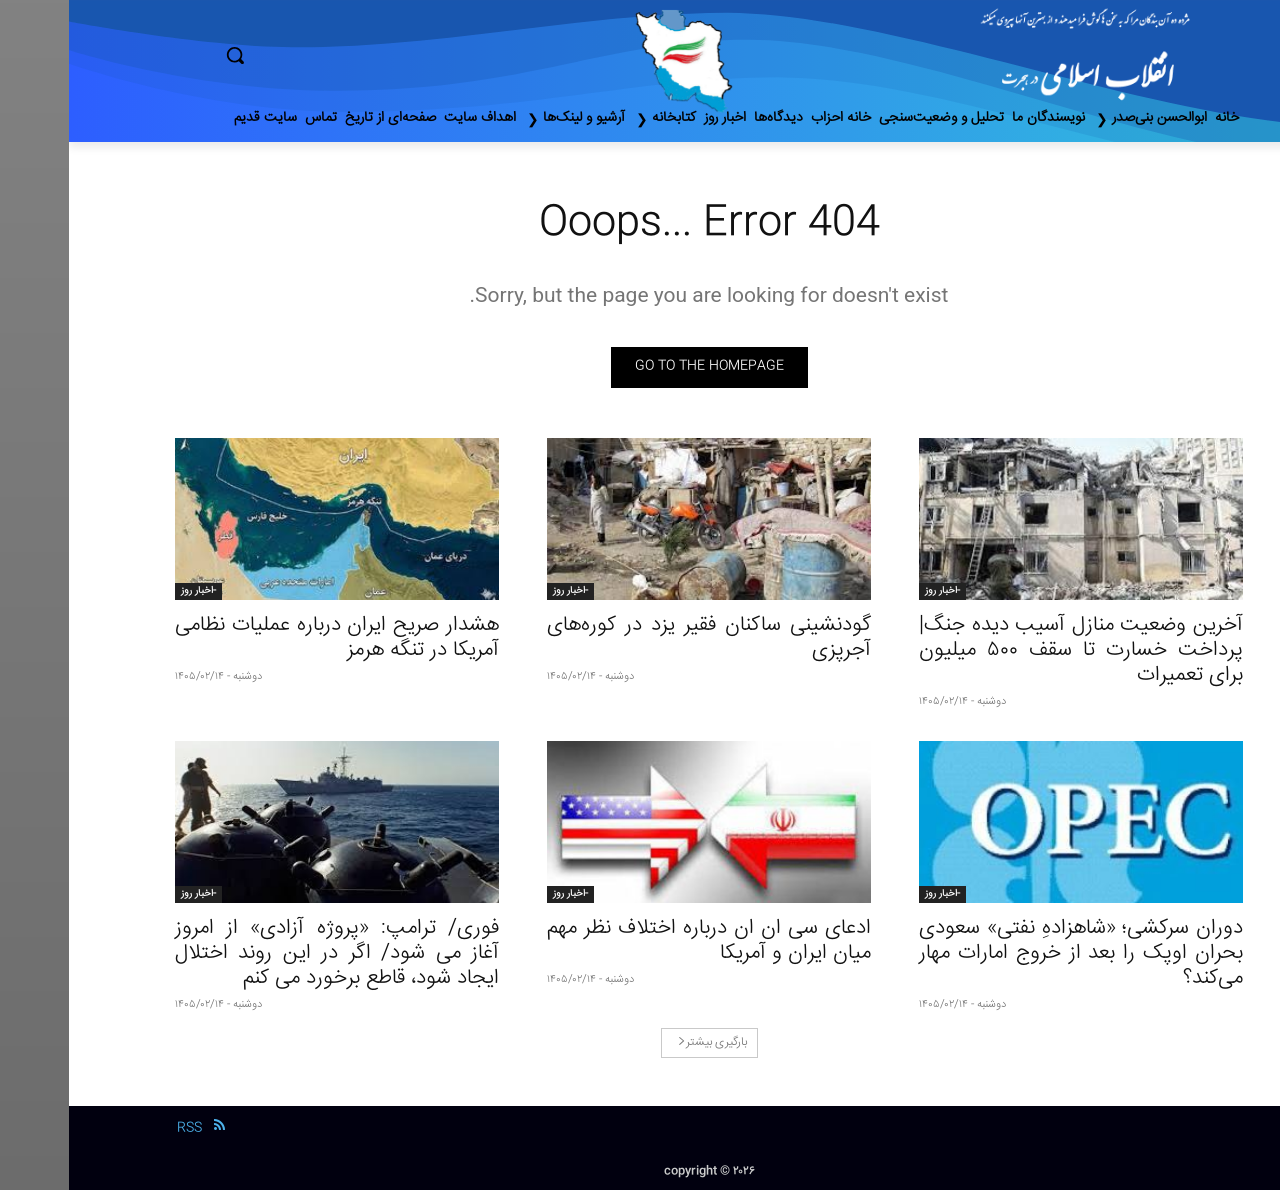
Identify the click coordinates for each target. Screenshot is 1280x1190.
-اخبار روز (873, 591)
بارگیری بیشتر (643, 1042)
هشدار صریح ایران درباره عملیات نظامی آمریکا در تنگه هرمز (268, 638)
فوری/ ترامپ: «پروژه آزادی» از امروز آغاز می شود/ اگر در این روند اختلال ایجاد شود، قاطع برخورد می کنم (268, 953)
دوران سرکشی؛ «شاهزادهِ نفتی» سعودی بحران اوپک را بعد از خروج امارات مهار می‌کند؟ (1012, 953)
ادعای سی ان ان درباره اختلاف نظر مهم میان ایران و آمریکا (640, 941)
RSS (120, 1128)
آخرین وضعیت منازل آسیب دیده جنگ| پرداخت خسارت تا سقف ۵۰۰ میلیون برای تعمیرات (1012, 650)
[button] (320, 55)
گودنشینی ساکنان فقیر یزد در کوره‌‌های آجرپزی (640, 638)
